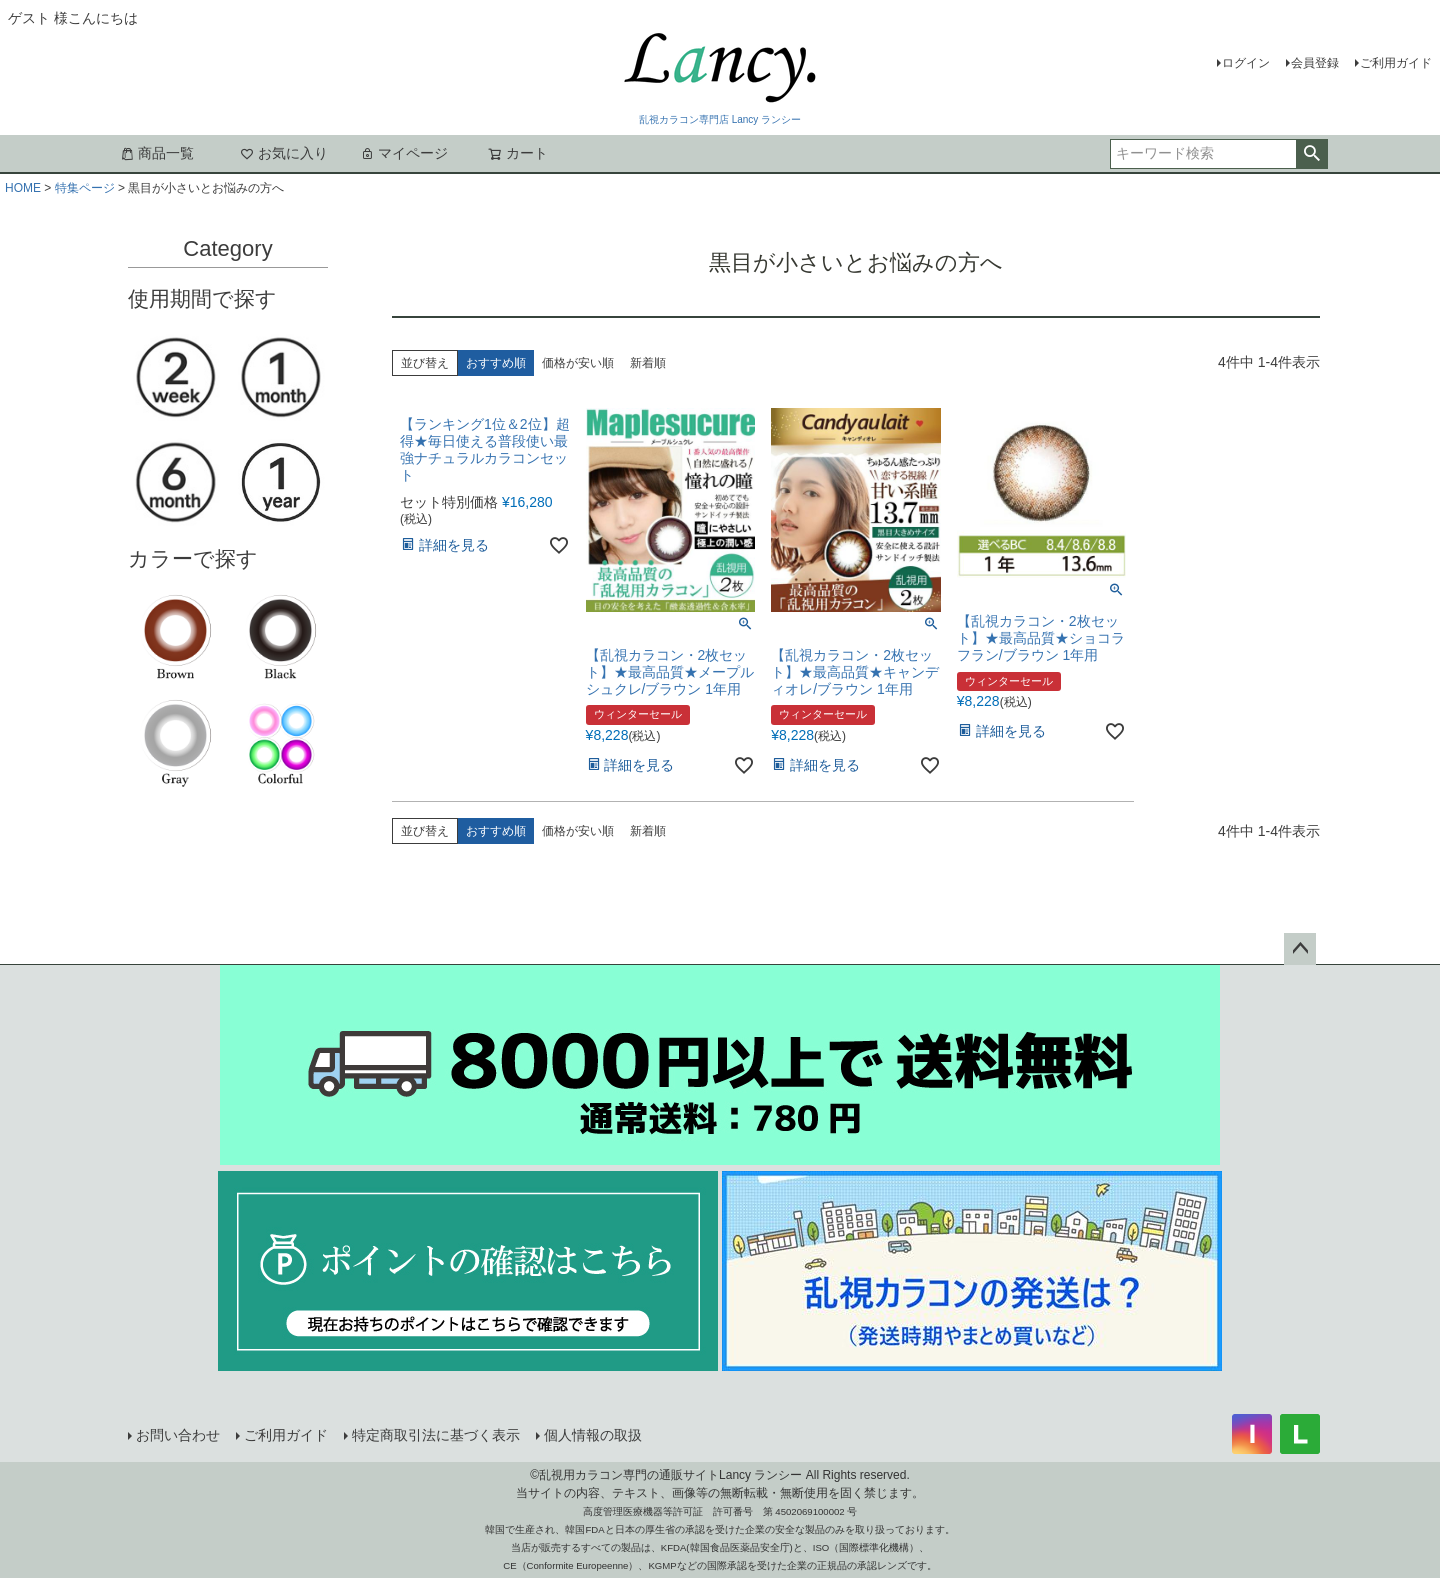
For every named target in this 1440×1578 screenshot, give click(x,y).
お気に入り (284, 153)
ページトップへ (1300, 949)
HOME (23, 188)
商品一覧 (157, 153)
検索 (1311, 154)
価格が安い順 (578, 363)
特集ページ (85, 188)
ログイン (1246, 63)
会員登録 (1315, 63)
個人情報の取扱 (593, 1435)
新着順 (648, 363)
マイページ (404, 153)
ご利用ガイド (1396, 63)
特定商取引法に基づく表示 (436, 1435)
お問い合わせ (178, 1435)
